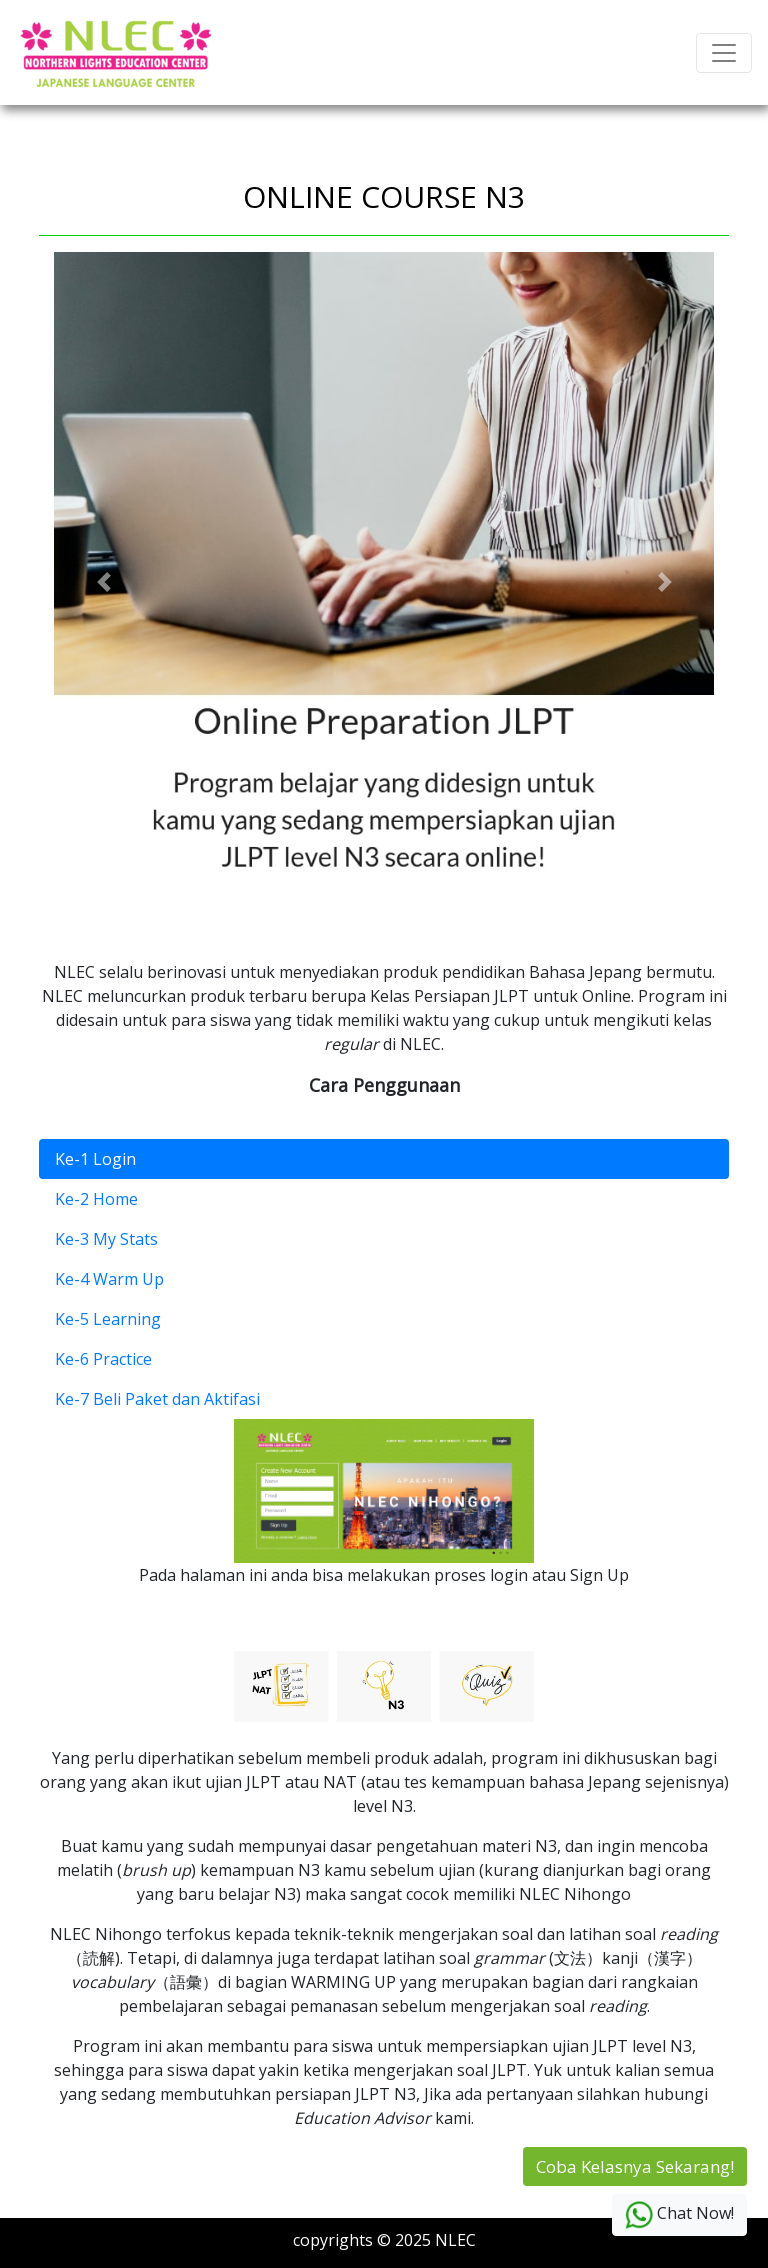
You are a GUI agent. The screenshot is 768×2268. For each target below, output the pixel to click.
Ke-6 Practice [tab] (103, 1359)
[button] (103, 582)
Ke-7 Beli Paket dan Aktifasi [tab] (157, 1399)
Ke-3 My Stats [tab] (106, 1239)
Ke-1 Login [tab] (95, 1159)
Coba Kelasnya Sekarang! (635, 2166)
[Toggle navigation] (724, 53)
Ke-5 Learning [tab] (108, 1319)
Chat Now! (679, 2215)
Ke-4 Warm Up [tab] (109, 1279)
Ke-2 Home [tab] (96, 1199)
